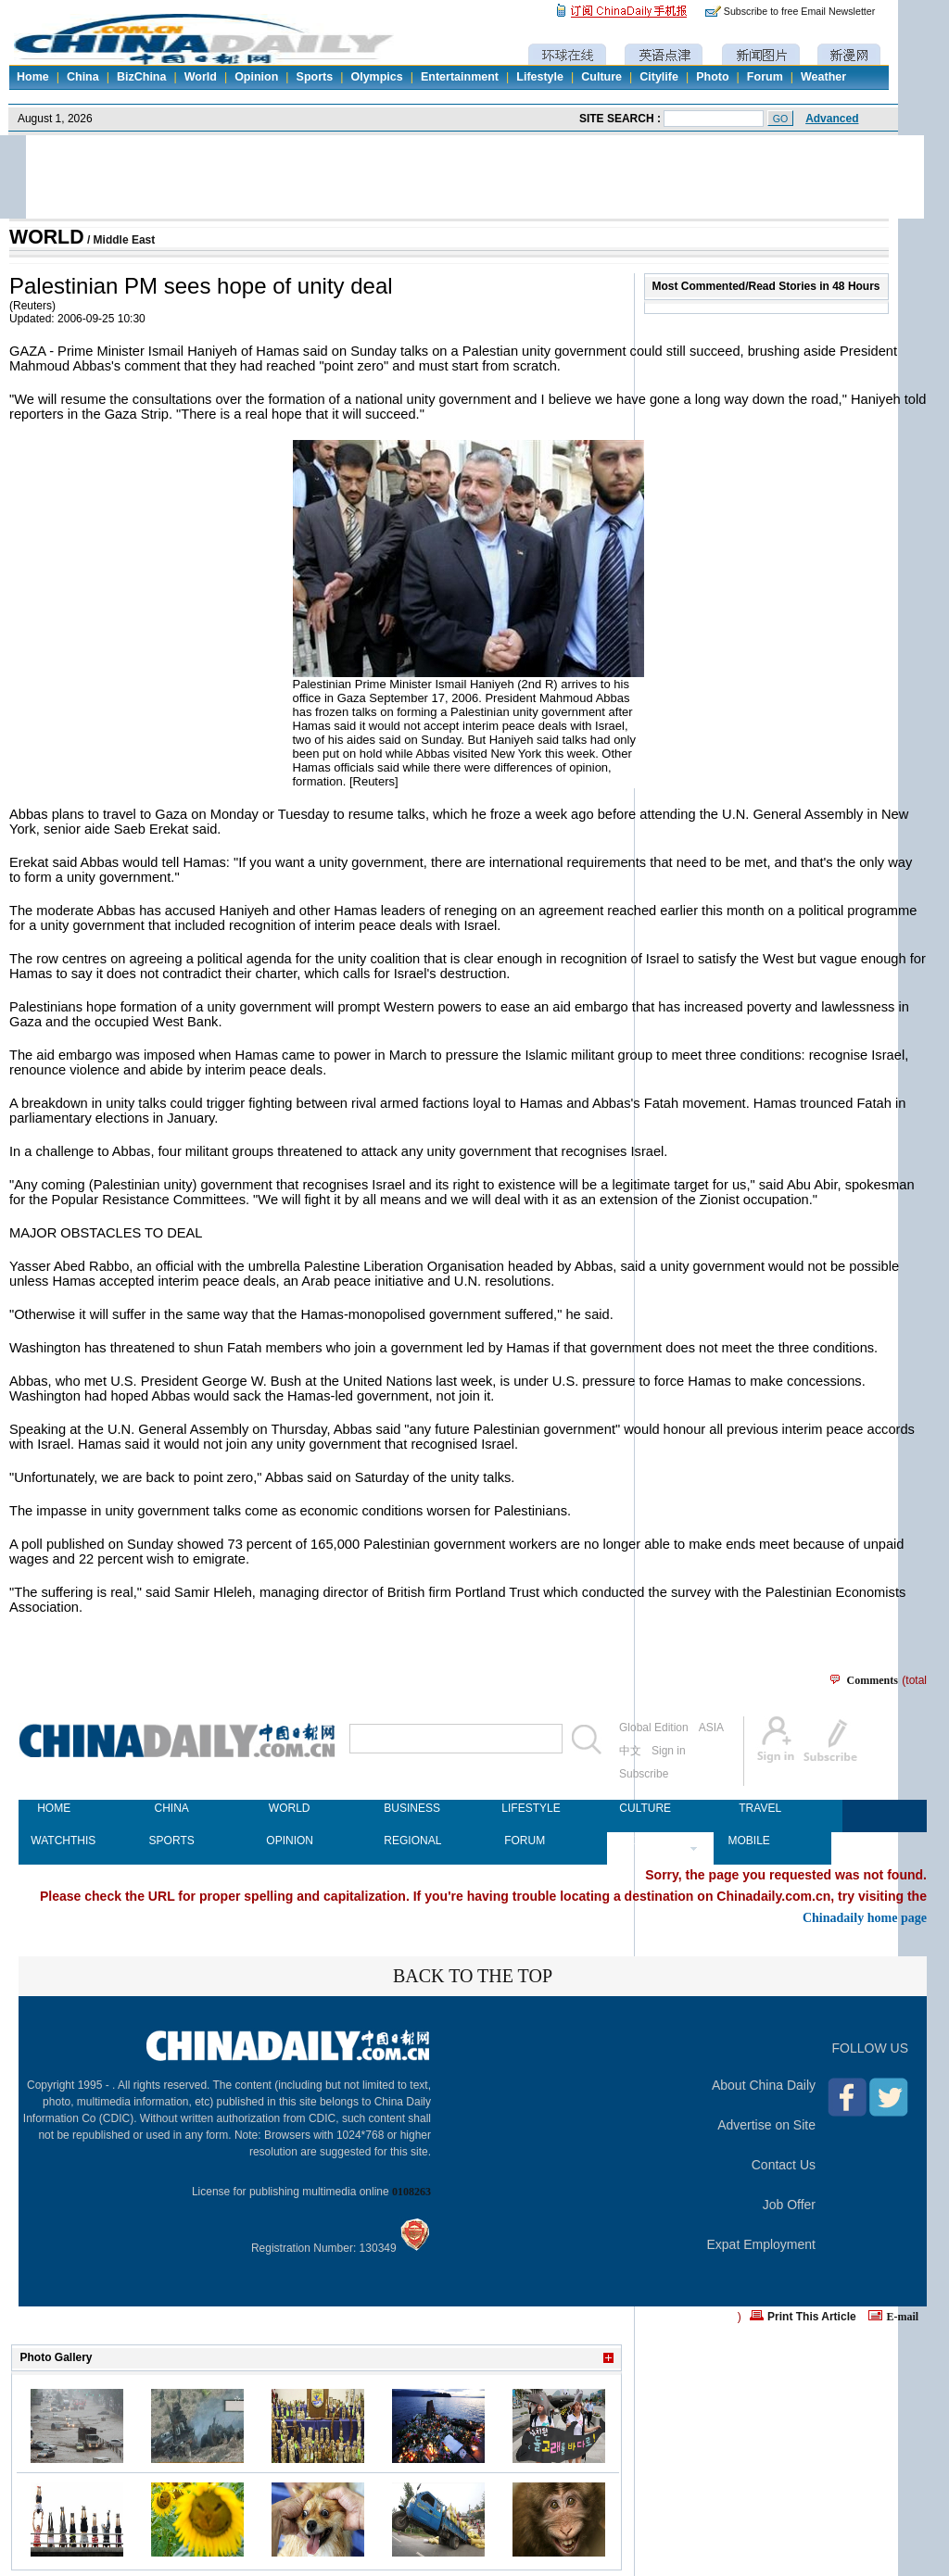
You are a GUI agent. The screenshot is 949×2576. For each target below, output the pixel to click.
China (83, 76)
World (200, 76)
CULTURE (642, 1808)
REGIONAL (407, 1840)
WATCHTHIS (54, 1840)
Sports (315, 76)
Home (33, 76)
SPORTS (172, 1840)
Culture (601, 76)
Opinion (256, 76)
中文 (630, 1750)
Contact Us (784, 2164)
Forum (765, 76)
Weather (823, 76)
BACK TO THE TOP (472, 1976)
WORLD (46, 237)
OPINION (289, 1840)
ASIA (711, 1727)
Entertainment (460, 76)
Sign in (669, 1750)
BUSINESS (407, 1808)
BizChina (141, 76)
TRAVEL (760, 1808)
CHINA (171, 1808)
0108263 (411, 2191)
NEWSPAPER (642, 1840)
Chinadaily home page (865, 1917)
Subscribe (643, 1773)
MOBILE (748, 1840)
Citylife (658, 76)
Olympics (376, 76)
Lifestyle (539, 76)
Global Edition (654, 1727)
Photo (712, 76)
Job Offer (789, 2204)
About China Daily (764, 2085)
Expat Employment (761, 2244)
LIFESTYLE (524, 1808)
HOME (53, 1808)
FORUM (524, 1840)
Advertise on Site (766, 2124)
